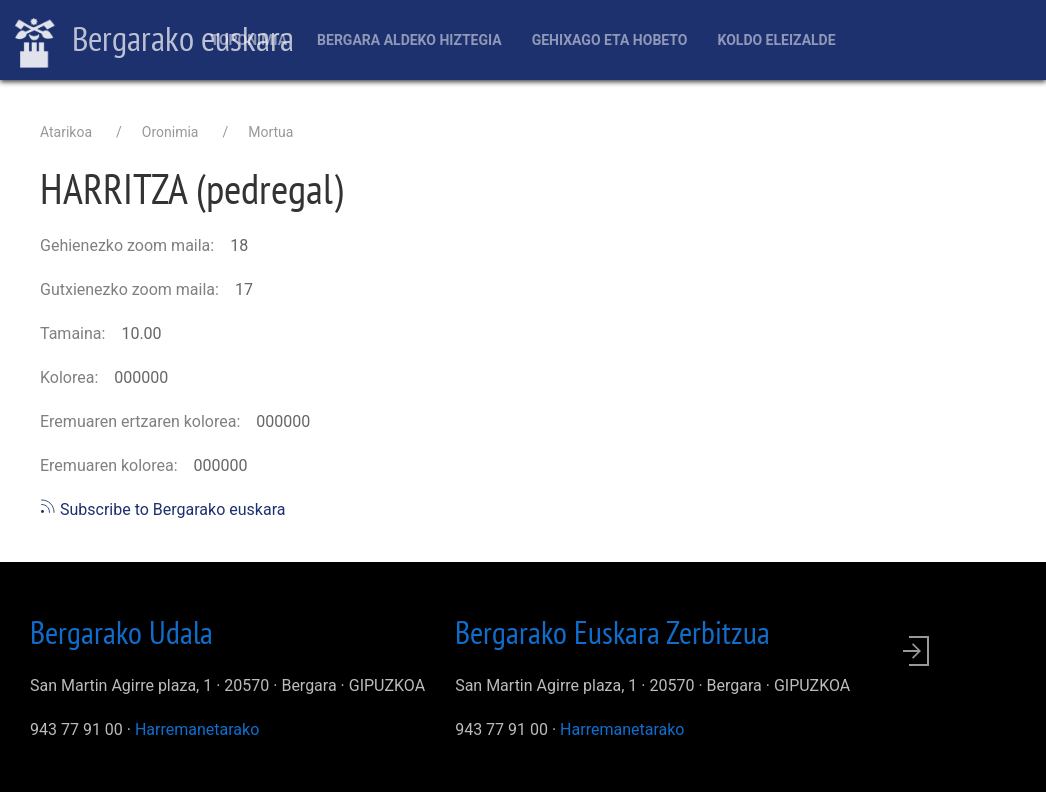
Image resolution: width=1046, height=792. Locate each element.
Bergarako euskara (154, 41)
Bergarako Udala (121, 632)
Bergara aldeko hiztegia (409, 40)
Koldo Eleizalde (776, 40)
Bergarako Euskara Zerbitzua (612, 632)
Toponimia (248, 40)
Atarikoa (66, 132)
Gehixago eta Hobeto (610, 40)
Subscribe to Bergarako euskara (162, 509)
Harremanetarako (197, 729)
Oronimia (170, 132)
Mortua (270, 132)
